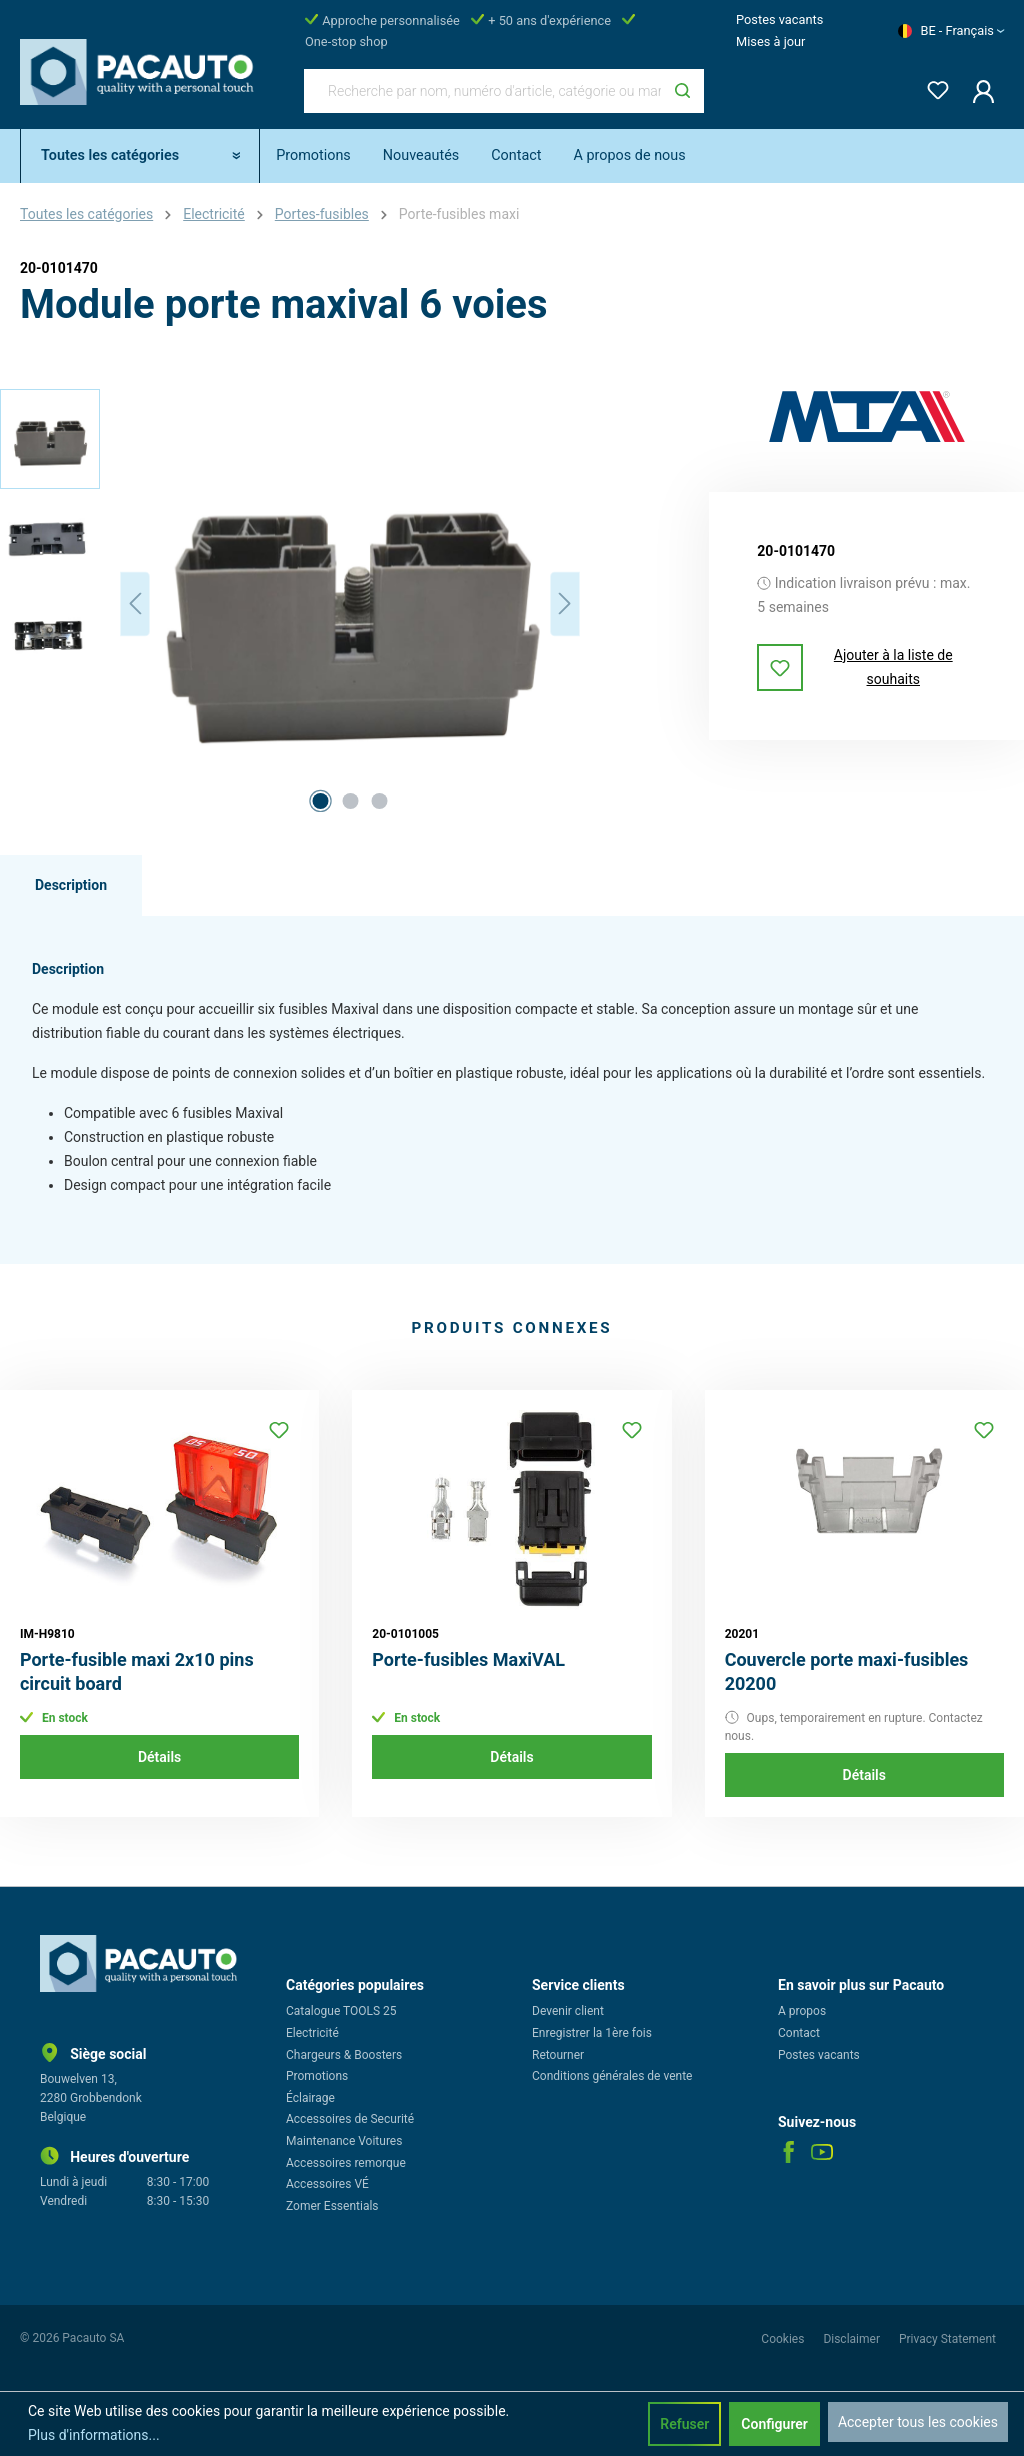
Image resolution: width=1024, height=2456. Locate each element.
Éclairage (310, 2098)
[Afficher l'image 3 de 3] (380, 801)
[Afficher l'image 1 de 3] (321, 801)
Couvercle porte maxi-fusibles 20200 (847, 1671)
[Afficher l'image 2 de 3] (350, 801)
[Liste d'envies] (932, 86)
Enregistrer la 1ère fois (592, 2033)
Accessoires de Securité (350, 2119)
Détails (159, 1757)
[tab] (71, 886)
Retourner (558, 2055)
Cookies (784, 2339)
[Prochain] (565, 603)
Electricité (312, 2033)
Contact (799, 2033)
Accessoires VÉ (327, 2184)
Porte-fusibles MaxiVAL (468, 1659)
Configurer (774, 2424)
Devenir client (568, 2011)
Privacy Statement (947, 2339)
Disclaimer (853, 2339)
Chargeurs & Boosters (344, 2055)
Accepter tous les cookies (918, 2422)
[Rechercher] (682, 91)
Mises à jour (770, 41)
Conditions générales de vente (612, 2076)
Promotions (317, 2076)
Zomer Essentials (332, 2206)
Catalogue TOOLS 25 (341, 2011)
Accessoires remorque (346, 2163)
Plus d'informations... (94, 2435)
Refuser (684, 2424)
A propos (802, 2011)
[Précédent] (135, 603)
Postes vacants (779, 19)
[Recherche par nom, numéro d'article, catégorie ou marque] (483, 91)
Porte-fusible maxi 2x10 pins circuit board (137, 1671)
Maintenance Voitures (344, 2141)
